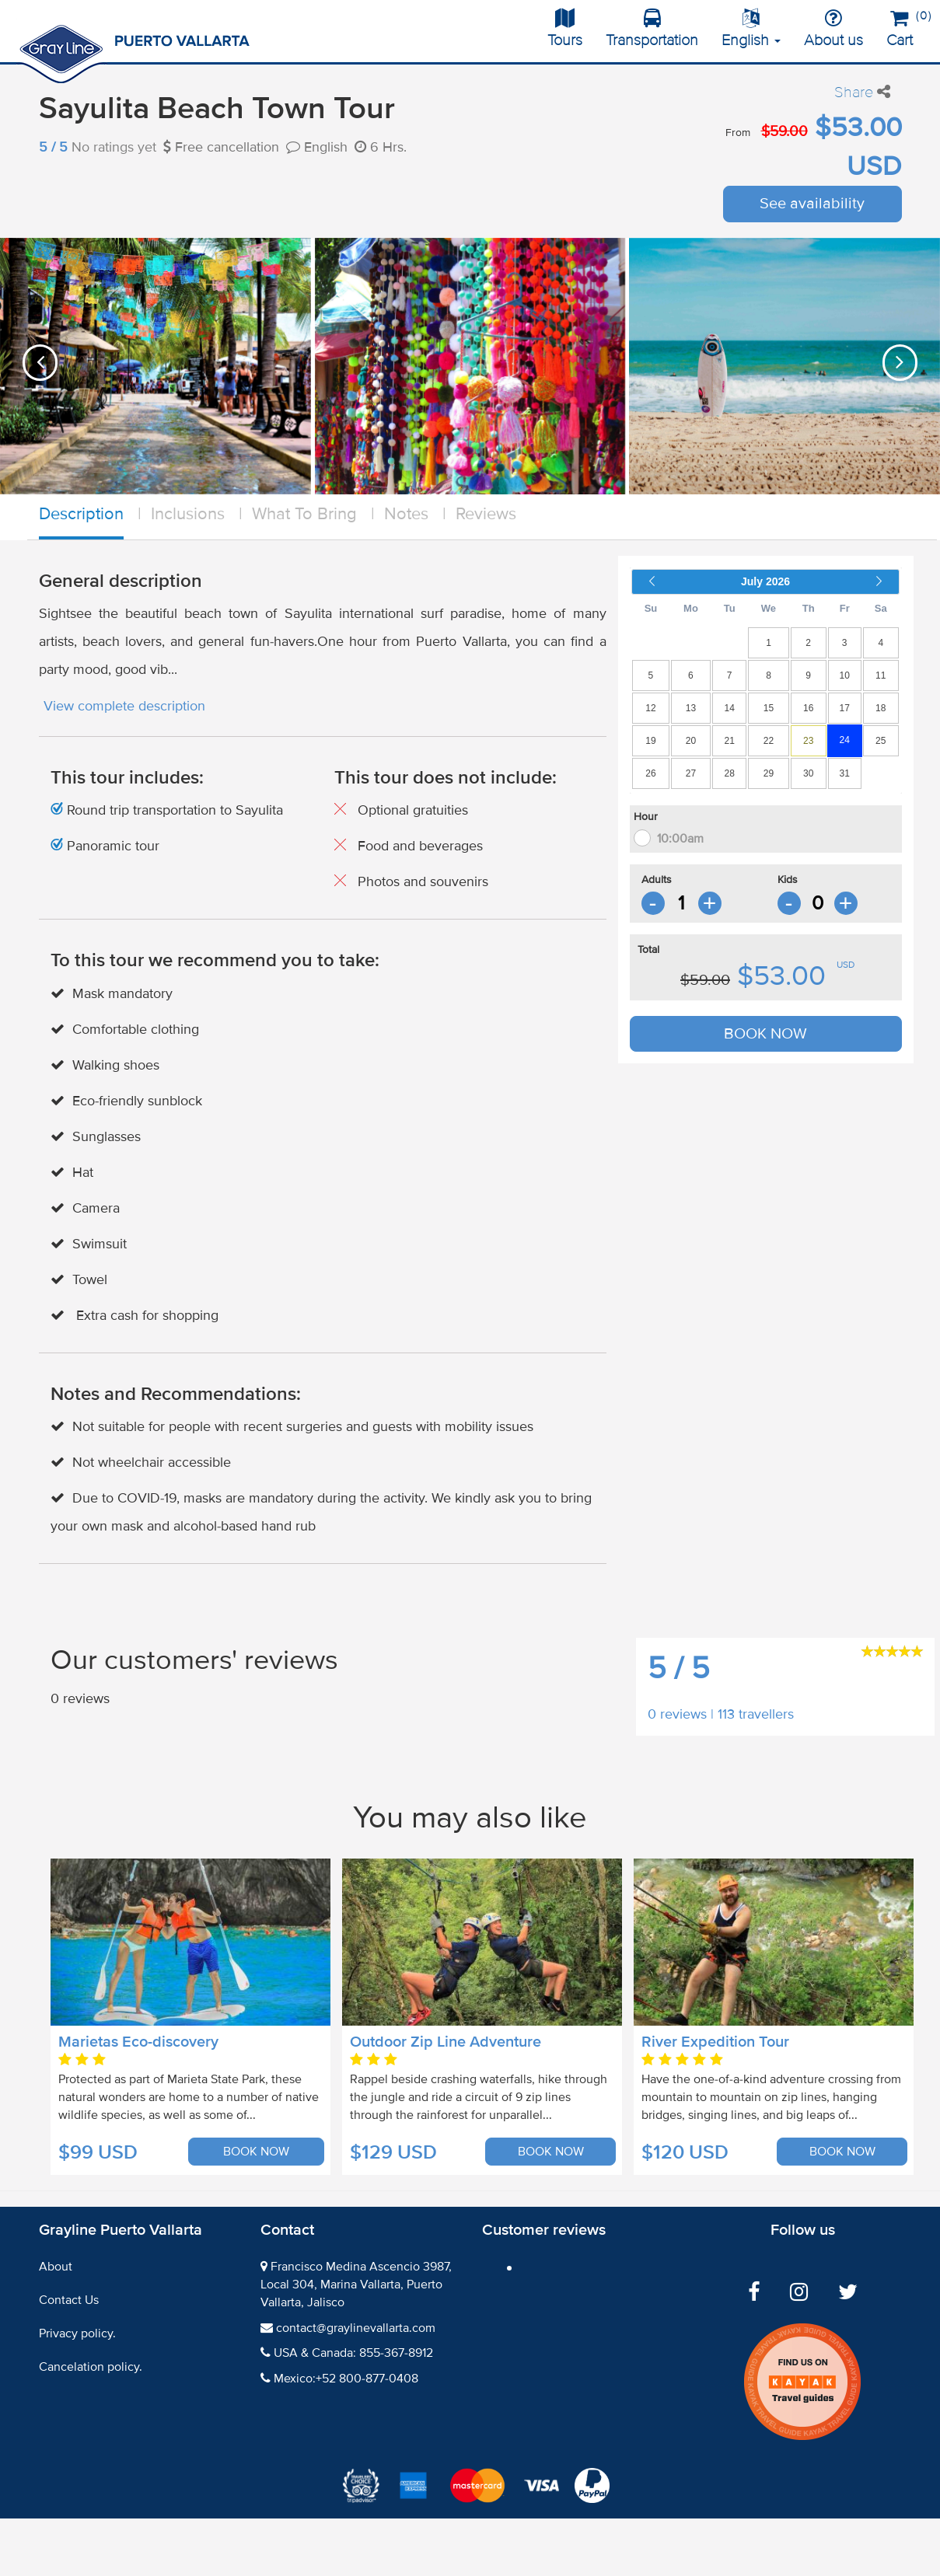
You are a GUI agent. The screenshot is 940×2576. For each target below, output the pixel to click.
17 (845, 708)
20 (691, 740)
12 (650, 708)
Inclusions (188, 514)
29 (769, 773)
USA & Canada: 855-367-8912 (353, 2353)
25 (880, 740)
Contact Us (69, 2300)
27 (691, 773)
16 (808, 708)
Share (862, 92)
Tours (564, 29)
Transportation (652, 29)
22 (769, 740)
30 (808, 773)
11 (880, 675)
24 (845, 740)
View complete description (124, 705)
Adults (656, 879)
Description (81, 514)
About (55, 2266)
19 (650, 740)
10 (845, 675)
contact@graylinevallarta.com (355, 2328)
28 (730, 773)
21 (730, 740)
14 (730, 708)
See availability (812, 203)
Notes (406, 514)
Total (648, 949)
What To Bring (304, 514)
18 (880, 708)
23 (808, 740)
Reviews (486, 514)
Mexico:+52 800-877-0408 (346, 2378)
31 (845, 773)
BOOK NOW (765, 1033)
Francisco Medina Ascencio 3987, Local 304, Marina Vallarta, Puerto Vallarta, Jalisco (356, 2284)
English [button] (751, 29)
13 (691, 708)
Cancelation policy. (90, 2367)
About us (833, 29)
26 (650, 773)
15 (769, 708)
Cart (905, 26)
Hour (646, 816)
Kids (788, 879)
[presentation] (40, 362)
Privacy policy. (77, 2333)
